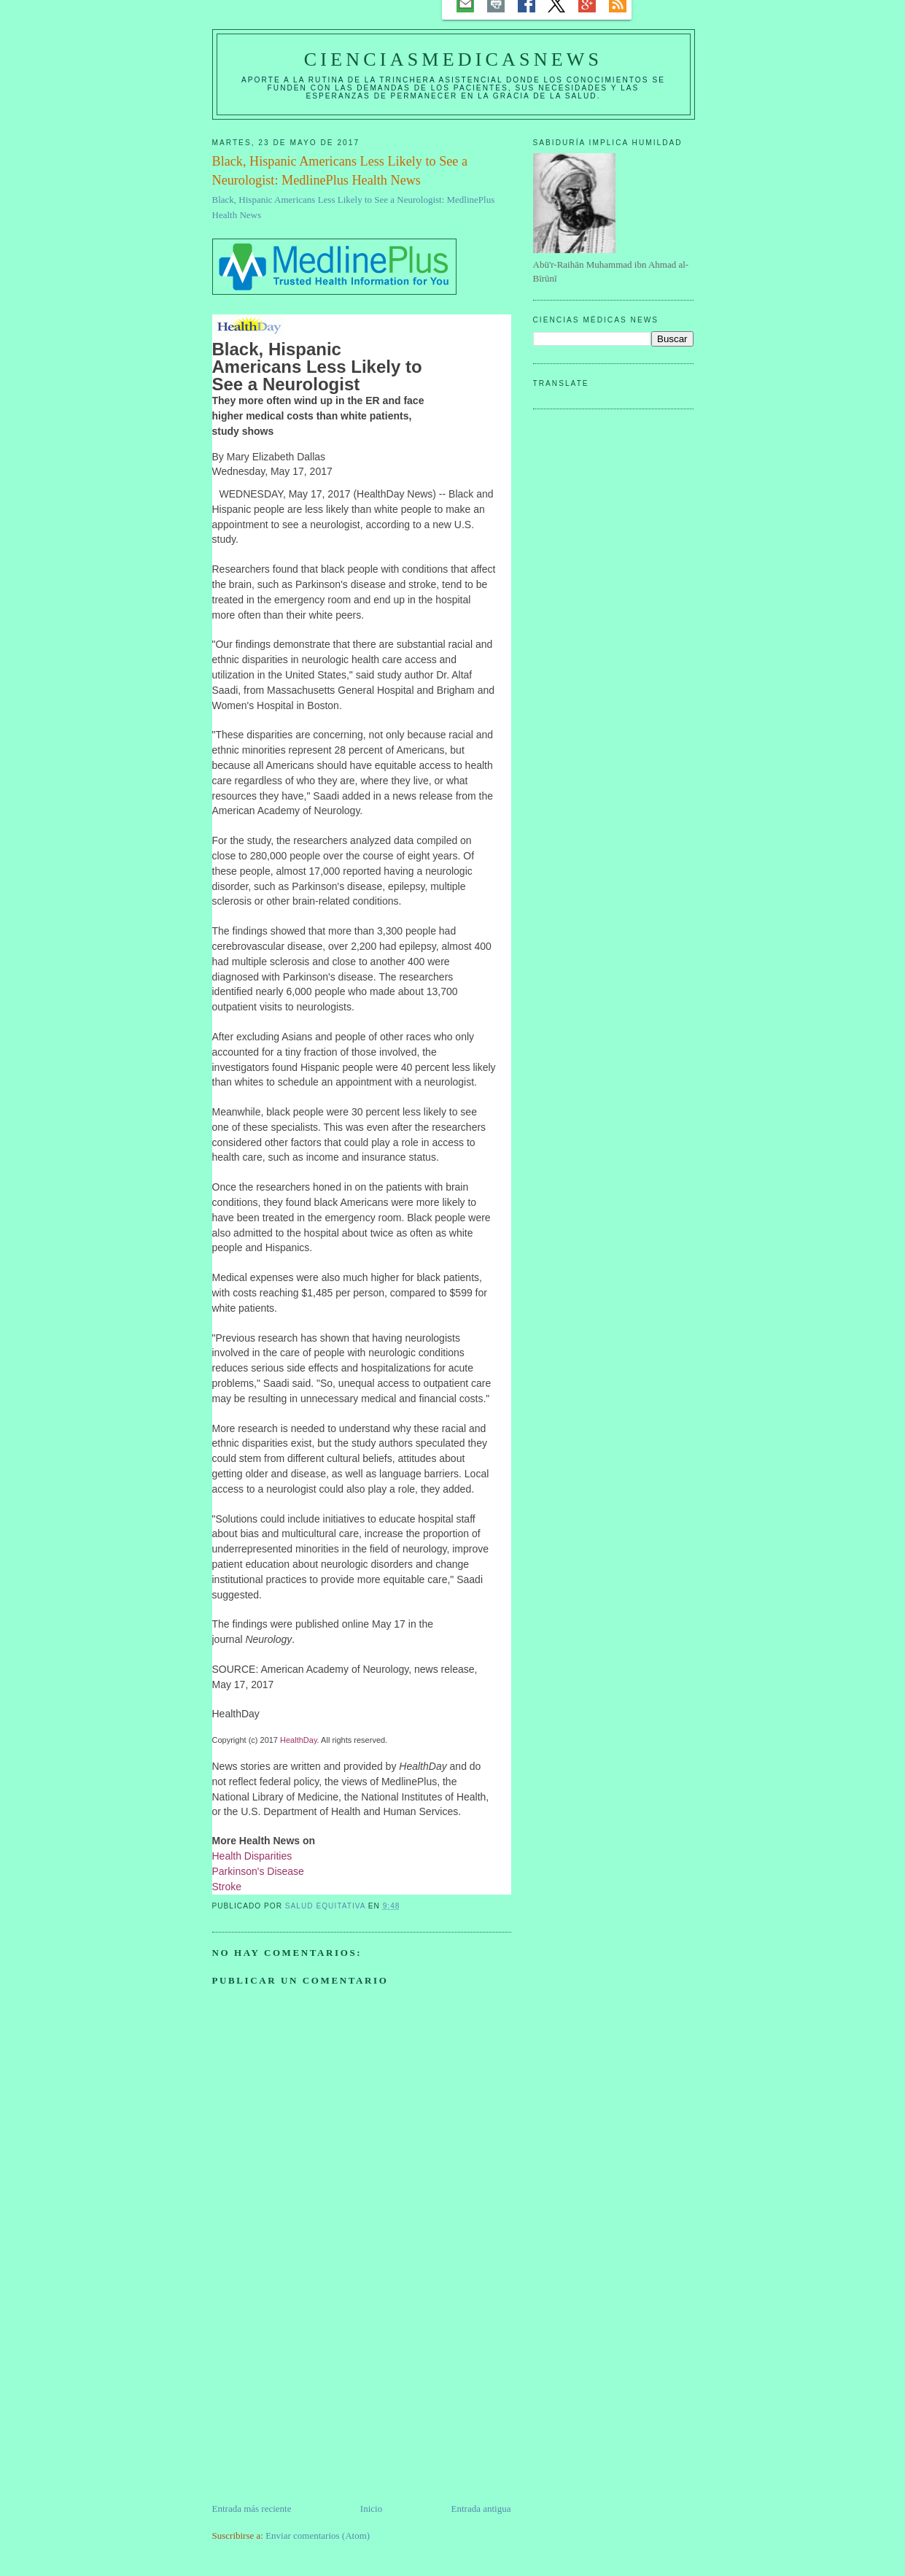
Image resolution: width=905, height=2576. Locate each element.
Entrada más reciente (252, 2508)
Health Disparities (252, 1856)
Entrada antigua (481, 2508)
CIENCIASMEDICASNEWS (453, 59)
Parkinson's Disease (258, 1871)
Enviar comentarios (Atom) (317, 2535)
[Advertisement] (321, 2399)
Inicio (371, 2508)
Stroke (226, 1886)
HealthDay (298, 1740)
